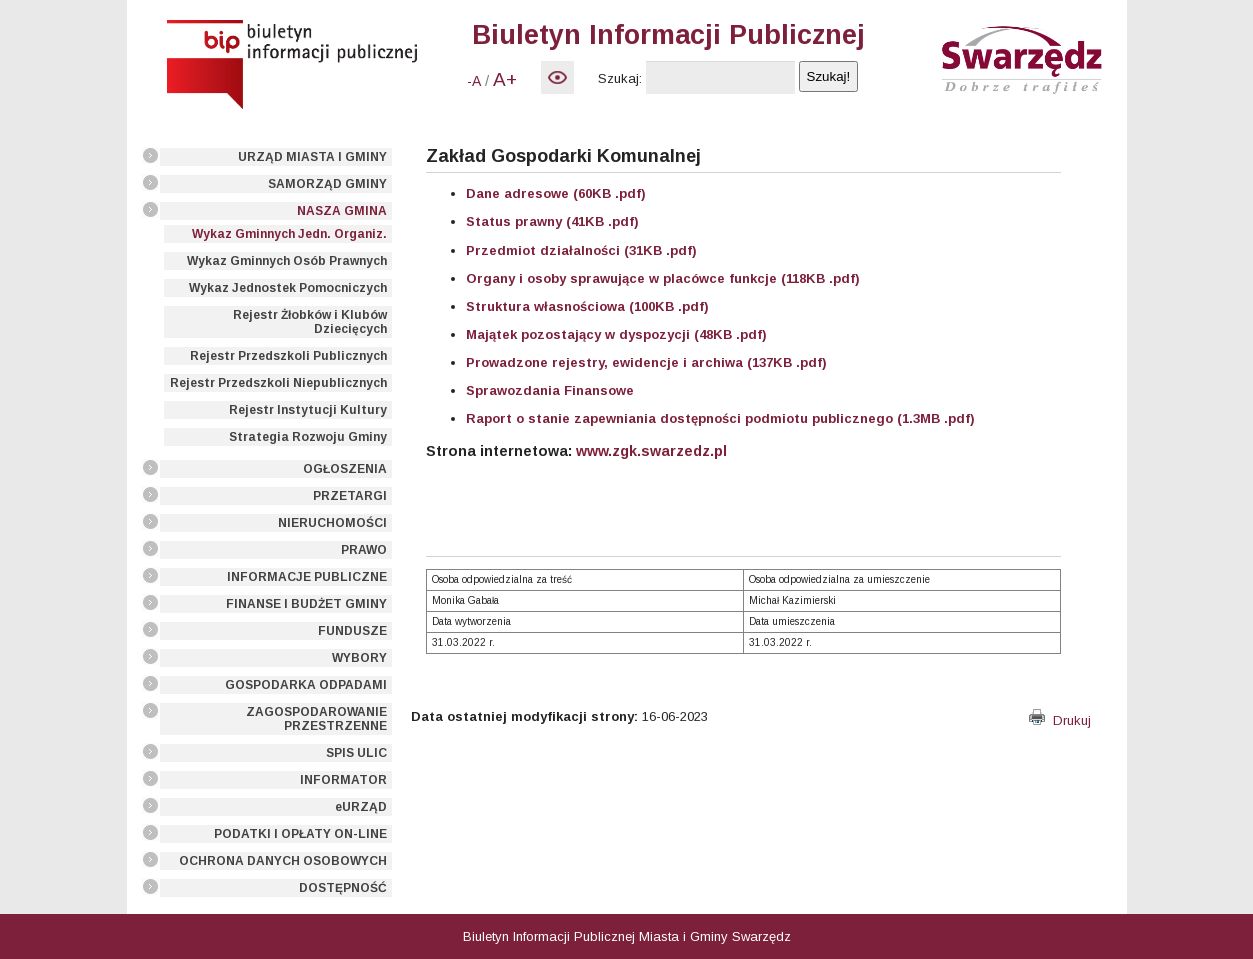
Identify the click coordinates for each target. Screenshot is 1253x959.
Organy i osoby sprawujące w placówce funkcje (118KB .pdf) (663, 278)
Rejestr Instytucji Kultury (308, 410)
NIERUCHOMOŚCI (332, 523)
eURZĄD (361, 807)
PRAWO (364, 550)
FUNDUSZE (352, 631)
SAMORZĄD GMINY (327, 184)
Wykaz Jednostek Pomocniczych (288, 288)
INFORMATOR (343, 780)
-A (474, 81)
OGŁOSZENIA (345, 469)
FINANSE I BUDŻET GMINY (306, 604)
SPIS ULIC (356, 753)
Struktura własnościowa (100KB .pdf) (587, 306)
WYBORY (359, 658)
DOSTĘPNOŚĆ (343, 888)
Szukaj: (620, 78)
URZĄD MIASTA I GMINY (312, 157)
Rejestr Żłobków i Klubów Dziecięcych (310, 322)
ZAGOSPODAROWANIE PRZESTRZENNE (316, 719)
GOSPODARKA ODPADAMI (306, 685)
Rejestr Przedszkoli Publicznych (288, 356)
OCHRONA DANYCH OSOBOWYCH (283, 861)
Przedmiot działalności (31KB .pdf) (581, 250)
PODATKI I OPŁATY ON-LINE (300, 834)
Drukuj (1060, 720)
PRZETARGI (350, 496)
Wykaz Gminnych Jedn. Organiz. (289, 234)
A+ (505, 79)
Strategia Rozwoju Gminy (308, 437)
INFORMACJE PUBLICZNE (307, 577)
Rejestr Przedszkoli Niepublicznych (278, 383)
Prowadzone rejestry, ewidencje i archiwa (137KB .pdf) (646, 362)
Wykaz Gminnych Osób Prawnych (287, 261)
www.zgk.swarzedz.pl (651, 451)
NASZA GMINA (342, 211)
